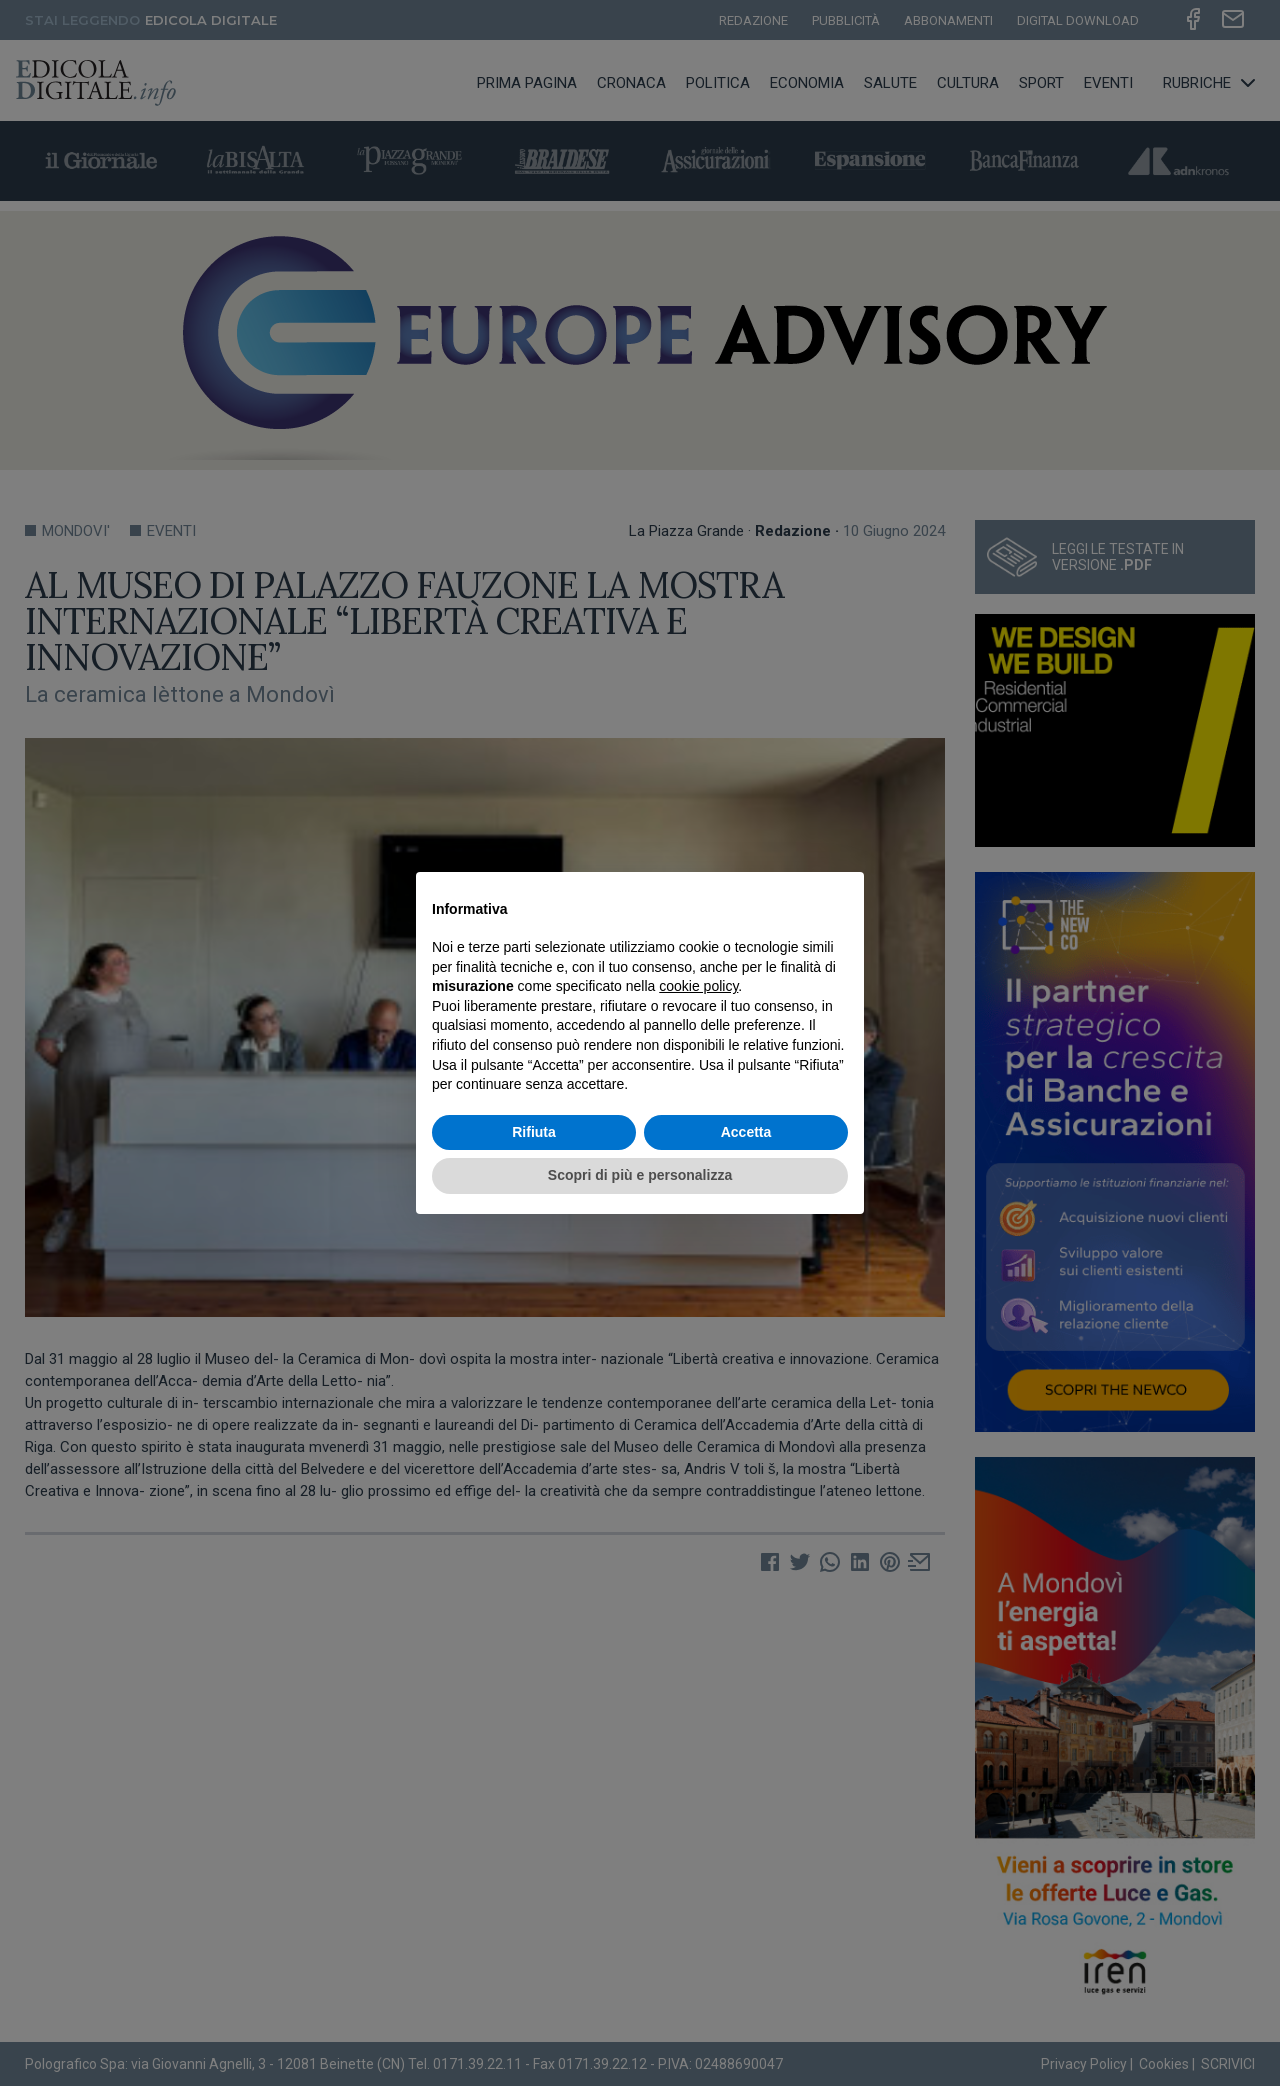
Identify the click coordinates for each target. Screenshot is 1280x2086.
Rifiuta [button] (534, 1132)
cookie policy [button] (698, 986)
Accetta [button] (746, 1132)
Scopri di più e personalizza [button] (640, 1175)
